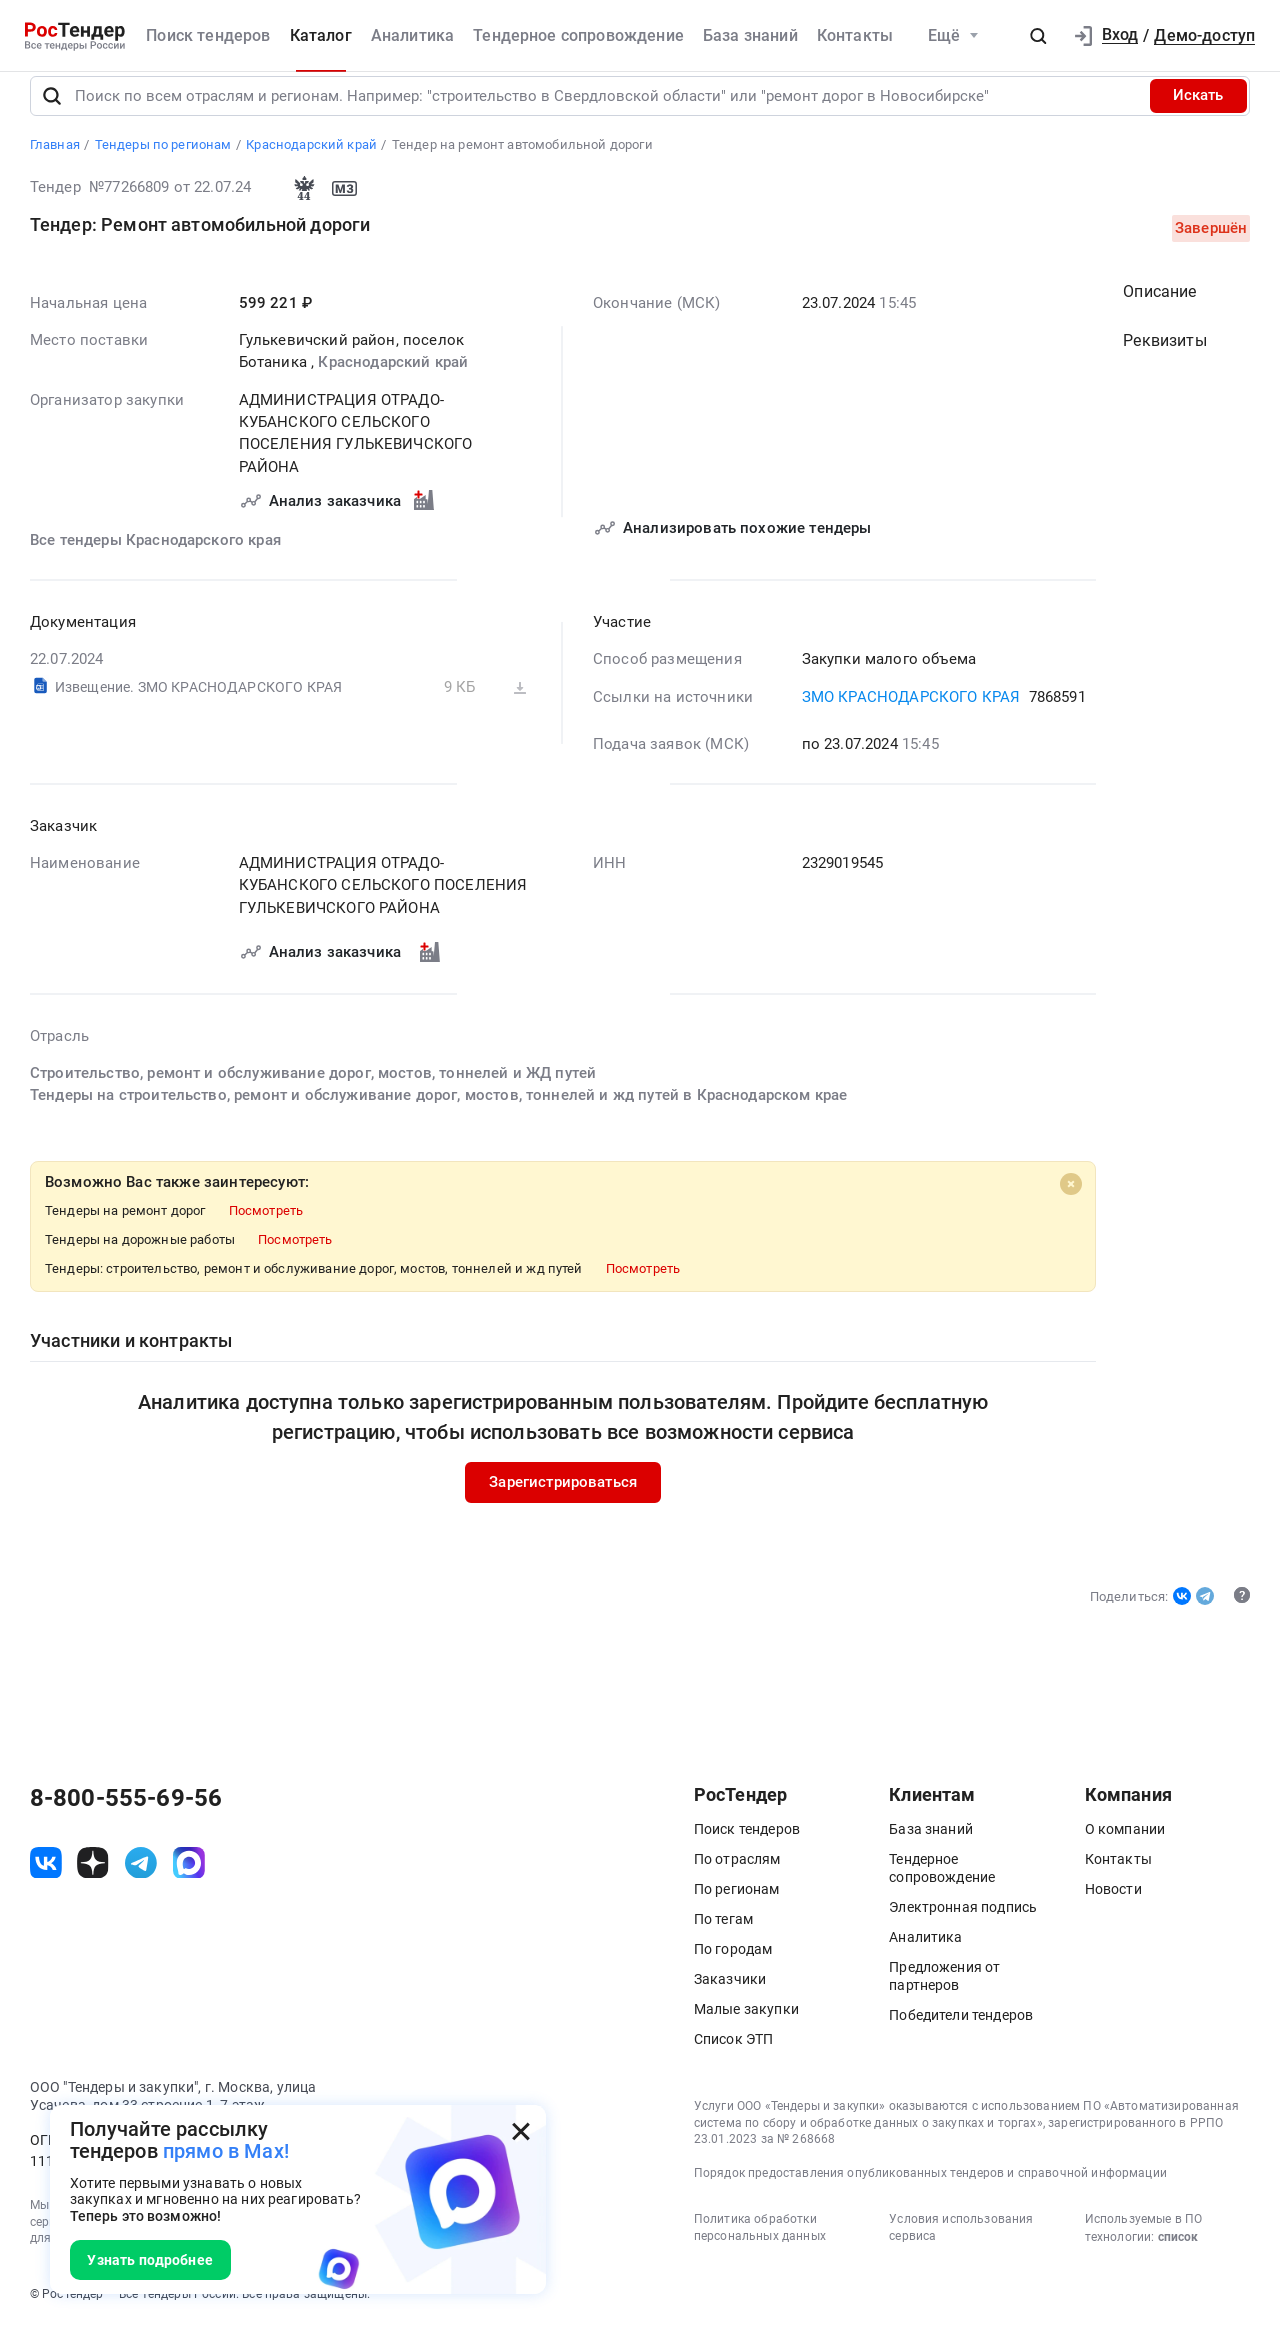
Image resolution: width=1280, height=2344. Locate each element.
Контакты (855, 35)
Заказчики (730, 1997)
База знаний (750, 35)
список (1178, 2255)
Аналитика (412, 35)
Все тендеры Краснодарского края (155, 558)
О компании (1125, 1847)
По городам (733, 1967)
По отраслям (737, 1877)
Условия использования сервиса (961, 2245)
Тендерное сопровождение (578, 35)
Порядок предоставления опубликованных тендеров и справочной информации (930, 2191)
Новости (1113, 1907)
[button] (1038, 36)
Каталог (321, 35)
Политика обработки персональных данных (760, 2245)
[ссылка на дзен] (93, 1880)
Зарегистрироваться (563, 1500)
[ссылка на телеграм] (141, 1880)
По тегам (723, 1937)
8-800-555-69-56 (126, 1816)
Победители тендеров (961, 2033)
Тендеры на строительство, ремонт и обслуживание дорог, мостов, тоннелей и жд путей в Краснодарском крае (438, 1113)
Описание (1159, 308)
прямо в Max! (226, 2151)
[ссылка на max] (189, 1880)
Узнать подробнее (150, 2260)
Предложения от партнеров (944, 1994)
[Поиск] (52, 113)
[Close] (1070, 1202)
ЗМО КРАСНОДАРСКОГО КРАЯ (910, 714)
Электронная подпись (963, 1925)
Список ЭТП (734, 2057)
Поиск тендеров (208, 35)
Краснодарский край (393, 380)
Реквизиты (1164, 358)
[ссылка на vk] (46, 1880)
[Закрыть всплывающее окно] (521, 2131)
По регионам (737, 1907)
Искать (1198, 113)
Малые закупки (746, 2027)
